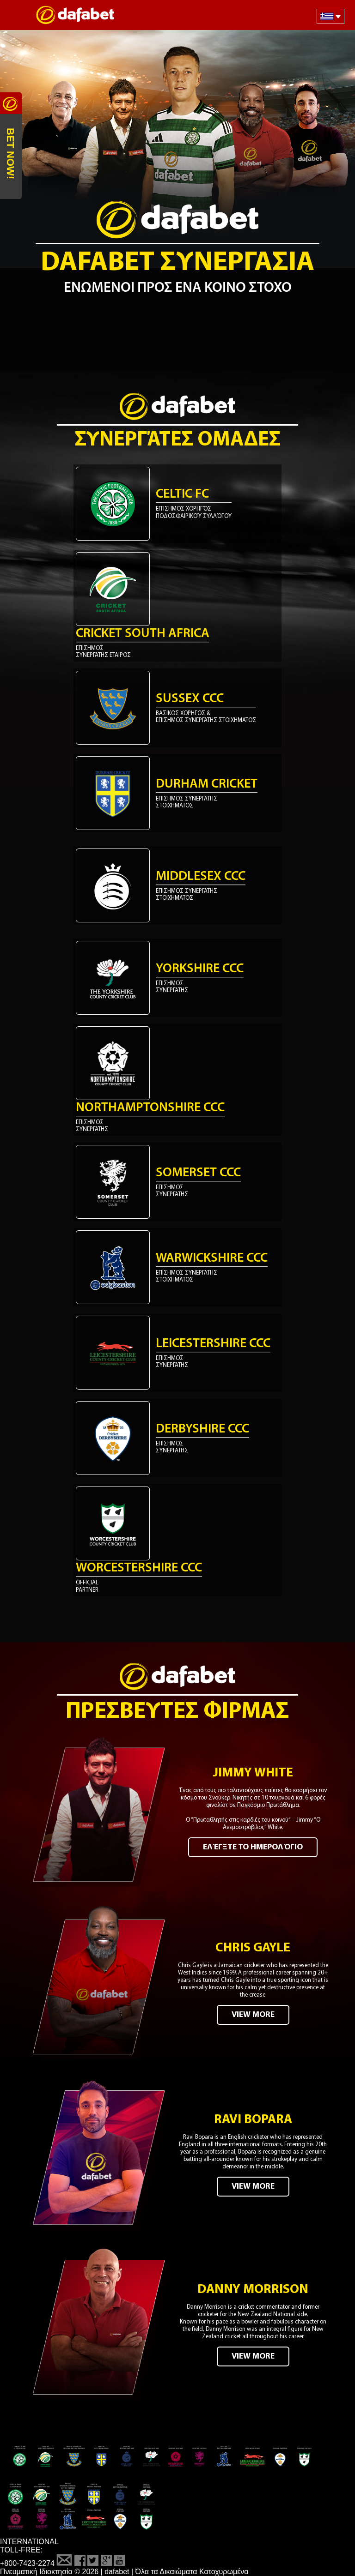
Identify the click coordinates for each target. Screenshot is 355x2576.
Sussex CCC (190, 698)
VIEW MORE (253, 2014)
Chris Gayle (252, 1948)
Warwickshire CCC (212, 1258)
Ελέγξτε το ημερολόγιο (253, 1847)
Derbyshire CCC (202, 1429)
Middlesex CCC (200, 876)
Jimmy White (253, 1773)
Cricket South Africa (142, 633)
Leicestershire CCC (213, 1343)
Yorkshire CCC (200, 969)
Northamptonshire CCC (150, 1107)
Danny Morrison (252, 2289)
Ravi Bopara (253, 2119)
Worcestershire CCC (139, 1568)
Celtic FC (182, 494)
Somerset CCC (198, 1173)
